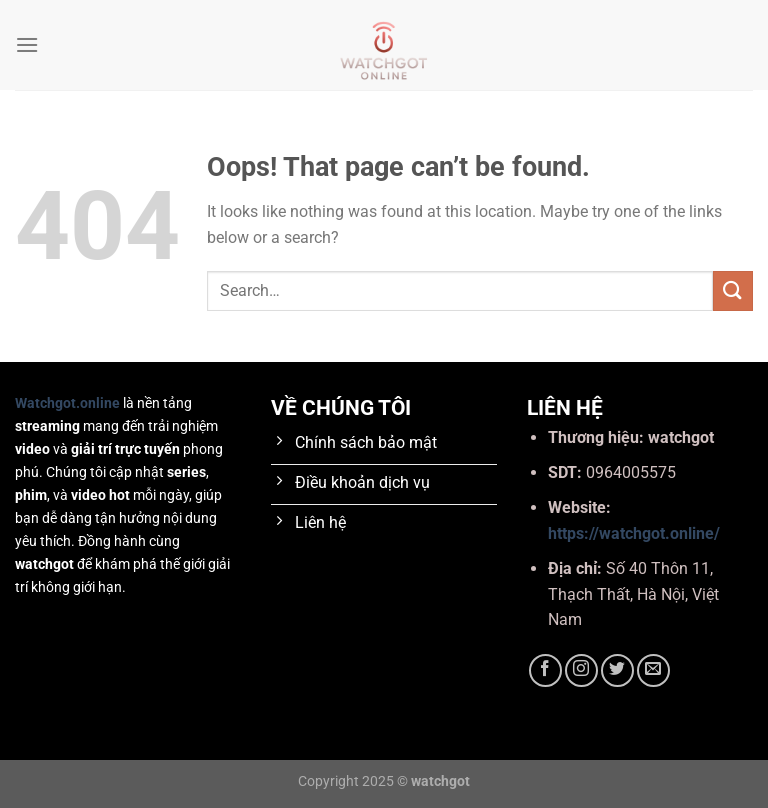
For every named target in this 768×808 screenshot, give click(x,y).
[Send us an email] (653, 670)
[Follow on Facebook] (545, 670)
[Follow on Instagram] (581, 670)
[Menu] (27, 44)
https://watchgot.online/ (634, 533)
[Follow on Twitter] (617, 670)
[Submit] (733, 290)
